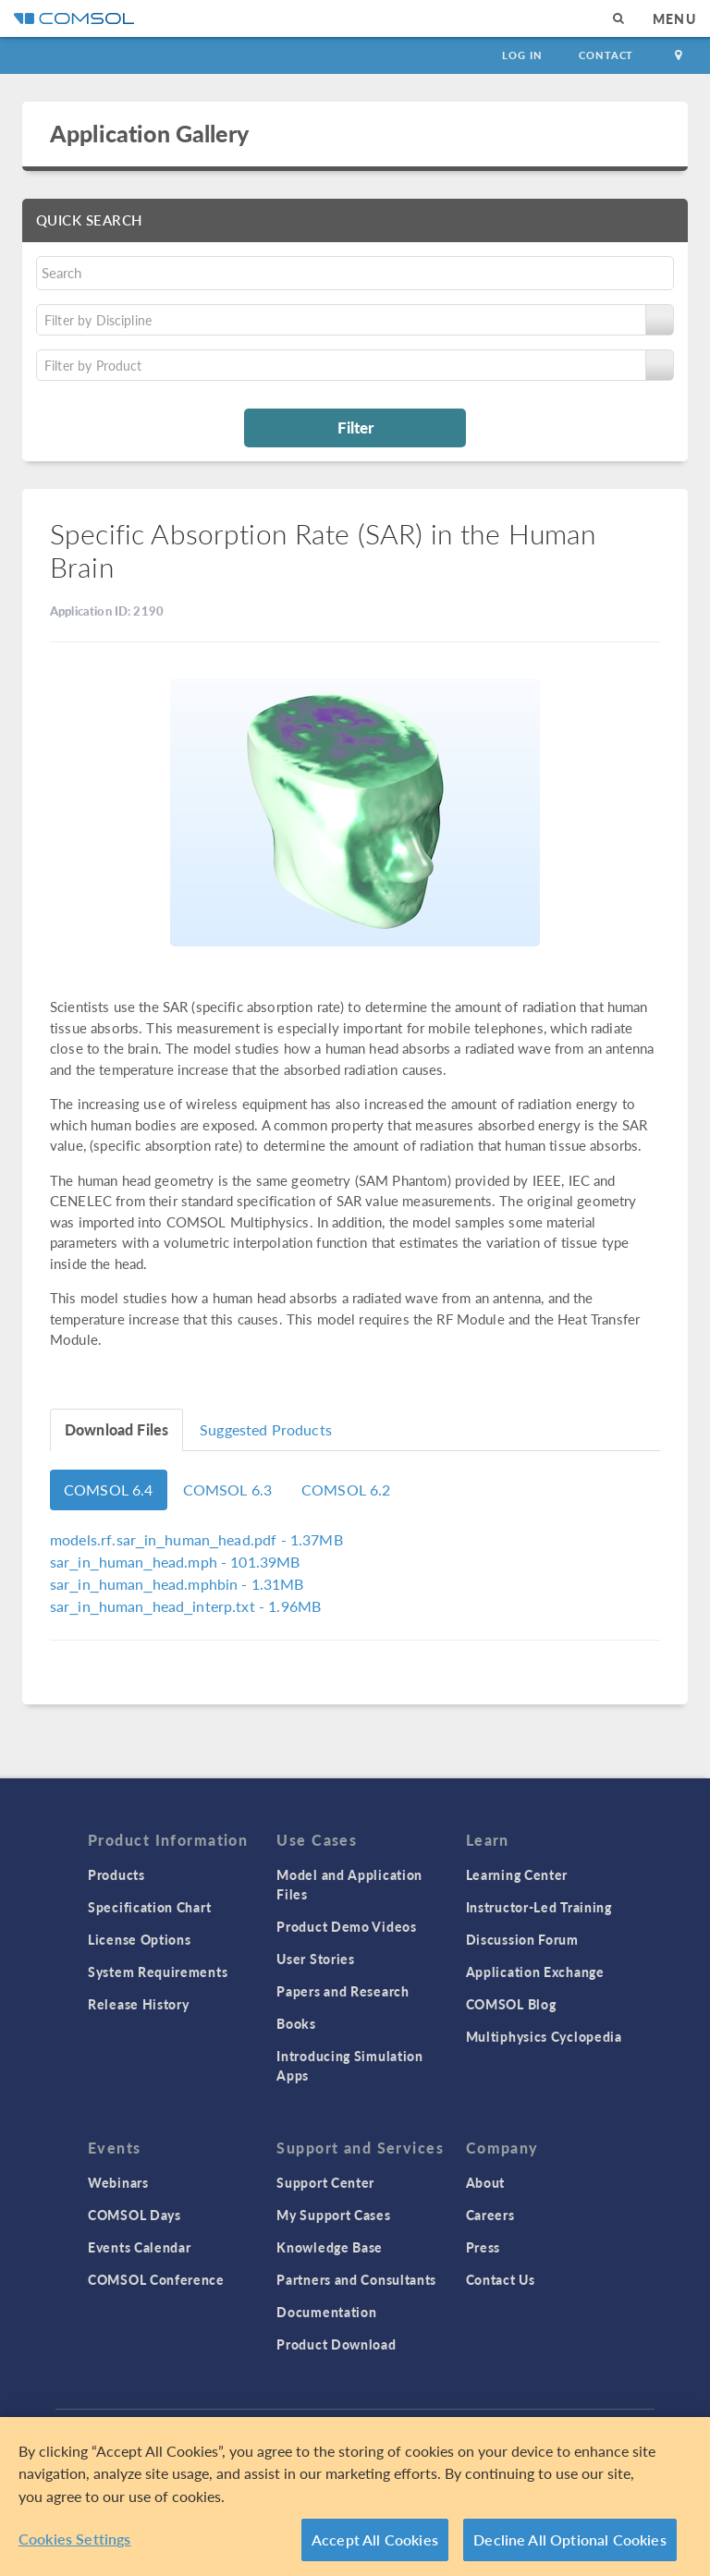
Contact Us (500, 2279)
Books (296, 2023)
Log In (522, 55)
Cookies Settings (74, 2538)
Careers (490, 2214)
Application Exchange (535, 1971)
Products (116, 1874)
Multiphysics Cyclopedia (544, 2036)
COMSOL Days (134, 2214)
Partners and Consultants (356, 2279)
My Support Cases (333, 2214)
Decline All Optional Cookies (570, 2539)
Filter (355, 427)
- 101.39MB (175, 1561)
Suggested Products (266, 1429)
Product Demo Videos (346, 1926)
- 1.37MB (196, 1539)
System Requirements (157, 1971)
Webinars (118, 2182)
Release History (139, 2004)
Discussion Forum (522, 1939)
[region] (355, 2496)
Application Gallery (149, 133)
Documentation (326, 2311)
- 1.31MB (177, 1583)
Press (483, 2247)
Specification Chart (149, 1907)
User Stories (315, 1958)
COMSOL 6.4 (108, 1489)
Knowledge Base (329, 2247)
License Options (139, 1939)
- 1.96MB (185, 1606)
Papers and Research (342, 1991)
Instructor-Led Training (539, 1907)
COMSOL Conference (156, 2279)
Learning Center (517, 1874)
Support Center (325, 2182)
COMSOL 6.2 (346, 1489)
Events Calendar (139, 2247)
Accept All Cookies (375, 2539)
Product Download (336, 2344)
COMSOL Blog (511, 2004)
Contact (606, 55)
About (486, 2182)
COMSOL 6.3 (228, 1489)
